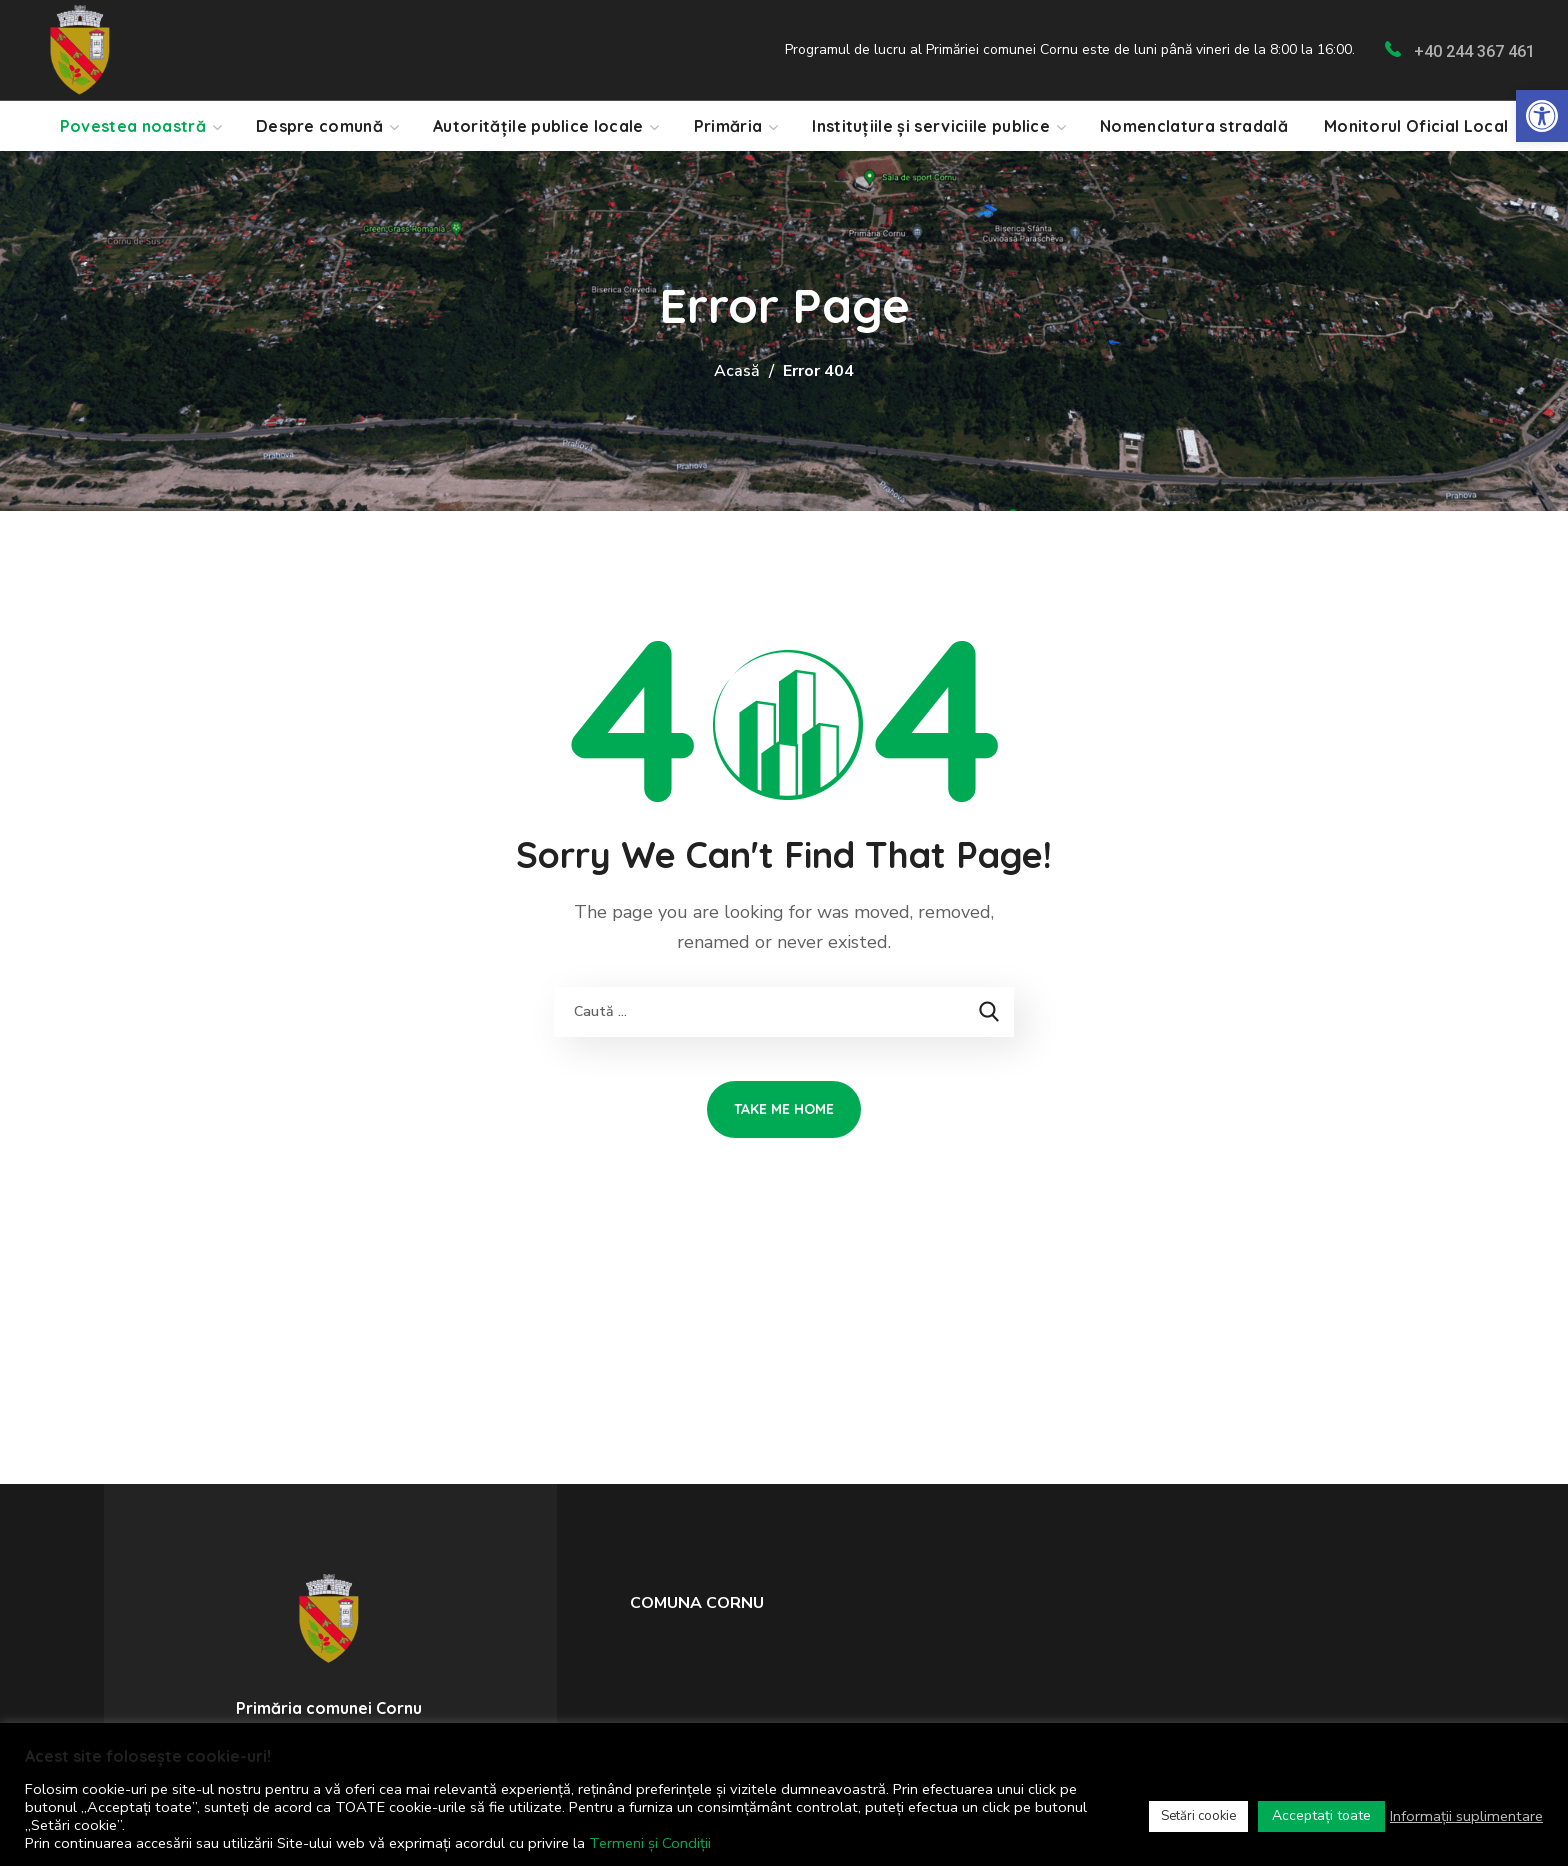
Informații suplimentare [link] (1466, 1816)
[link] (1542, 116)
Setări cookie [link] (1198, 1816)
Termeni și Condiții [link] (650, 1843)
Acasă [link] (737, 371)
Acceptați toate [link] (1321, 1815)
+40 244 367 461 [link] (1474, 51)
